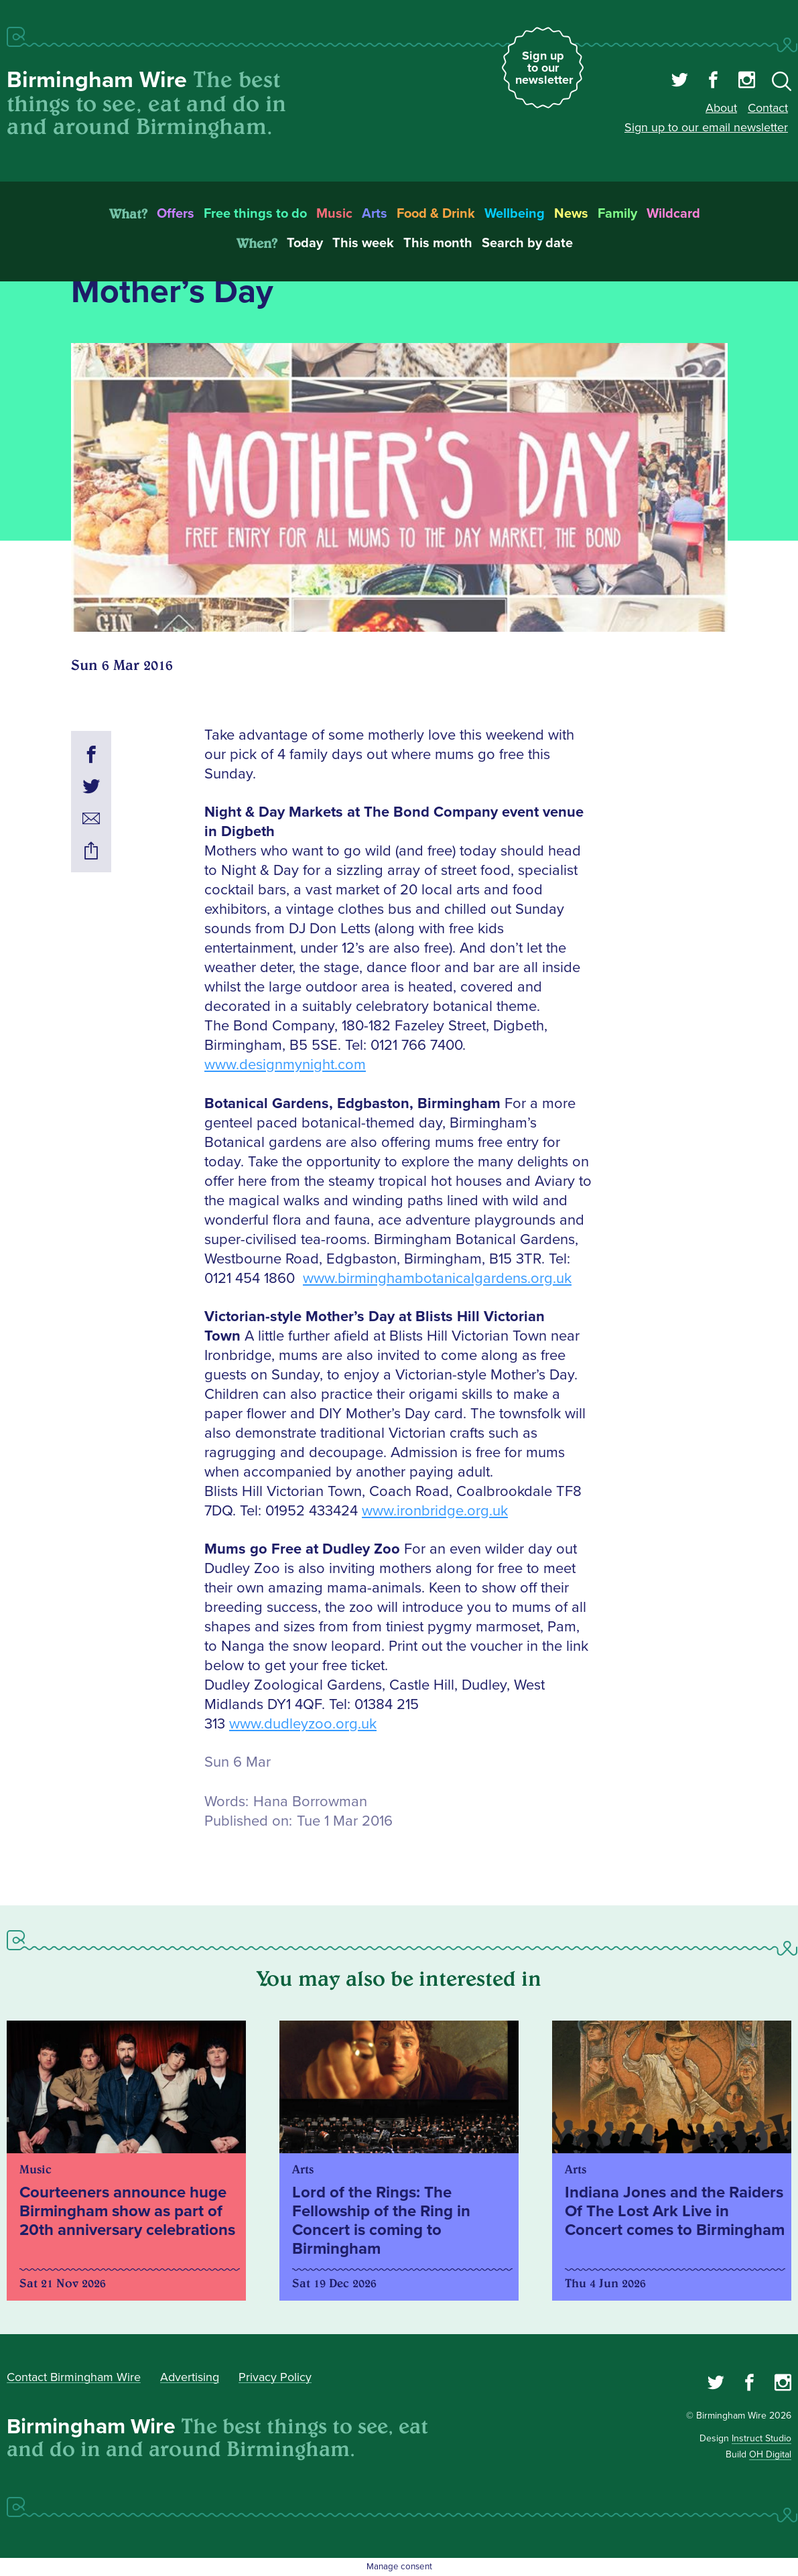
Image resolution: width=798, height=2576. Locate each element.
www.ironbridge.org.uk (435, 1511)
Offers (175, 214)
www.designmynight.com (285, 1065)
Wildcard (673, 214)
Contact (768, 107)
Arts (374, 214)
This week (363, 243)
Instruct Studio (761, 2438)
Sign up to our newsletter (544, 67)
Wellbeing (514, 214)
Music (334, 214)
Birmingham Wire (97, 80)
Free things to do (255, 214)
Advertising (189, 2377)
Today (305, 243)
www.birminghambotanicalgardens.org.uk (437, 1279)
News (571, 214)
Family (617, 214)
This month (437, 243)
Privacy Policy (275, 2377)
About (721, 107)
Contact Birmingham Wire (74, 2377)
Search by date (527, 243)
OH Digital (770, 2454)
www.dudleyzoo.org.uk (303, 1724)
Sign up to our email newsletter (706, 127)
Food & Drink (436, 214)
